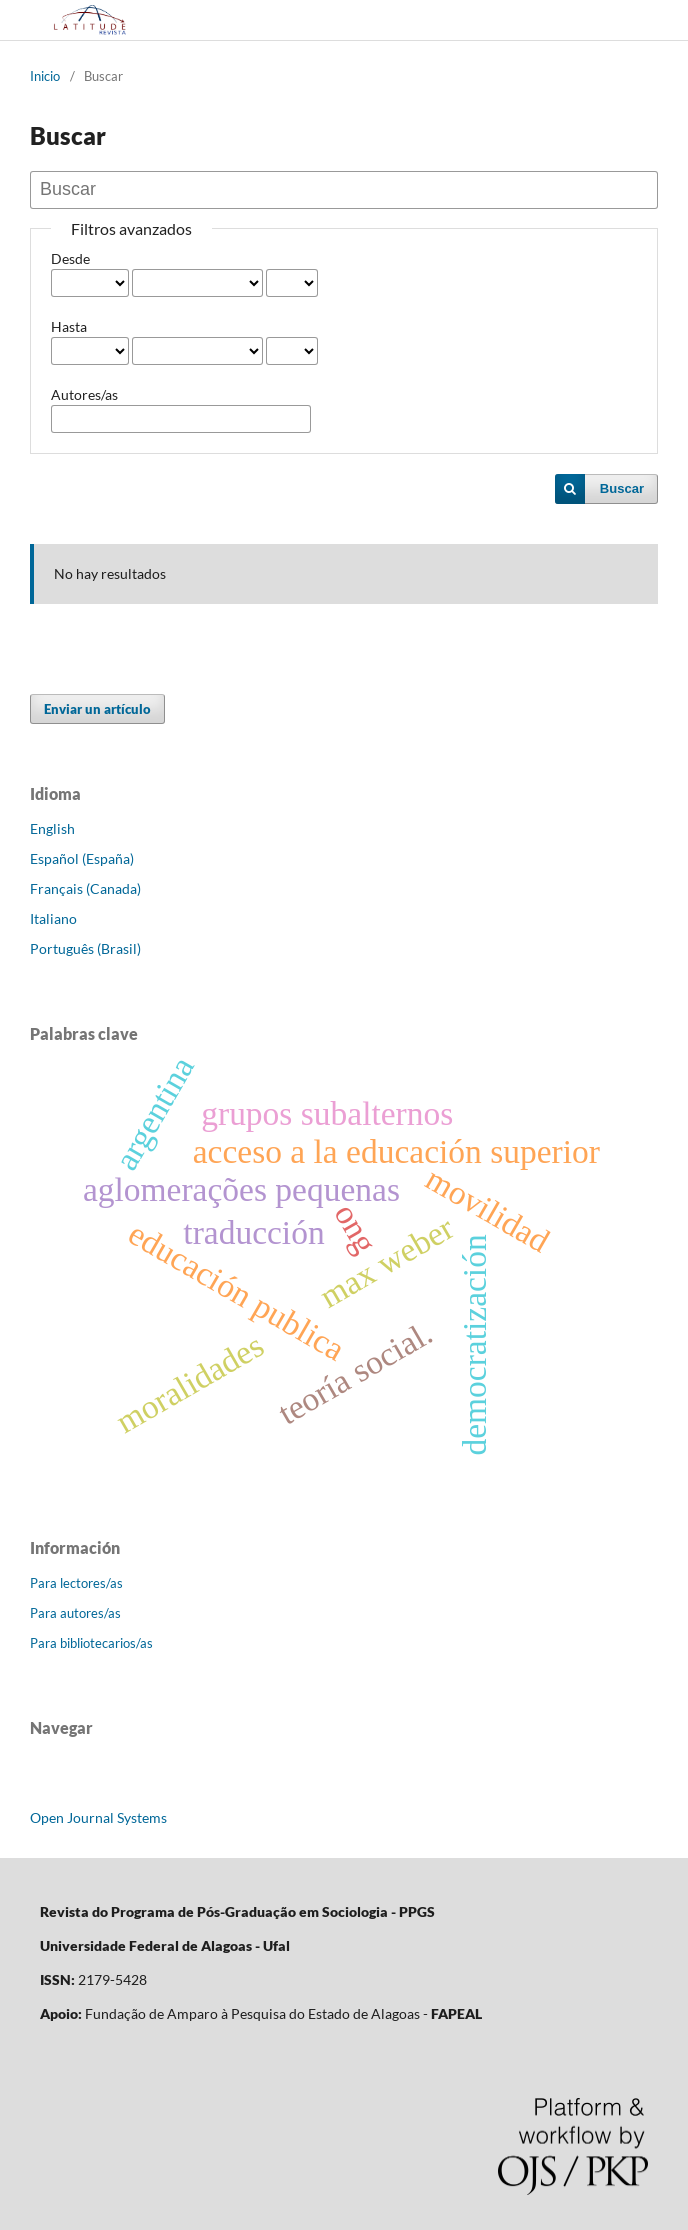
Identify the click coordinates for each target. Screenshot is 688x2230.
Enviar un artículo (97, 709)
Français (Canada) (85, 888)
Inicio (45, 76)
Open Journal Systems (98, 1817)
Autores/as (84, 394)
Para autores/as (75, 1613)
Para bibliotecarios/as (91, 1643)
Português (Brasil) (85, 948)
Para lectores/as (76, 1583)
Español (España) (82, 858)
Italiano (53, 918)
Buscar (622, 488)
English (52, 828)
